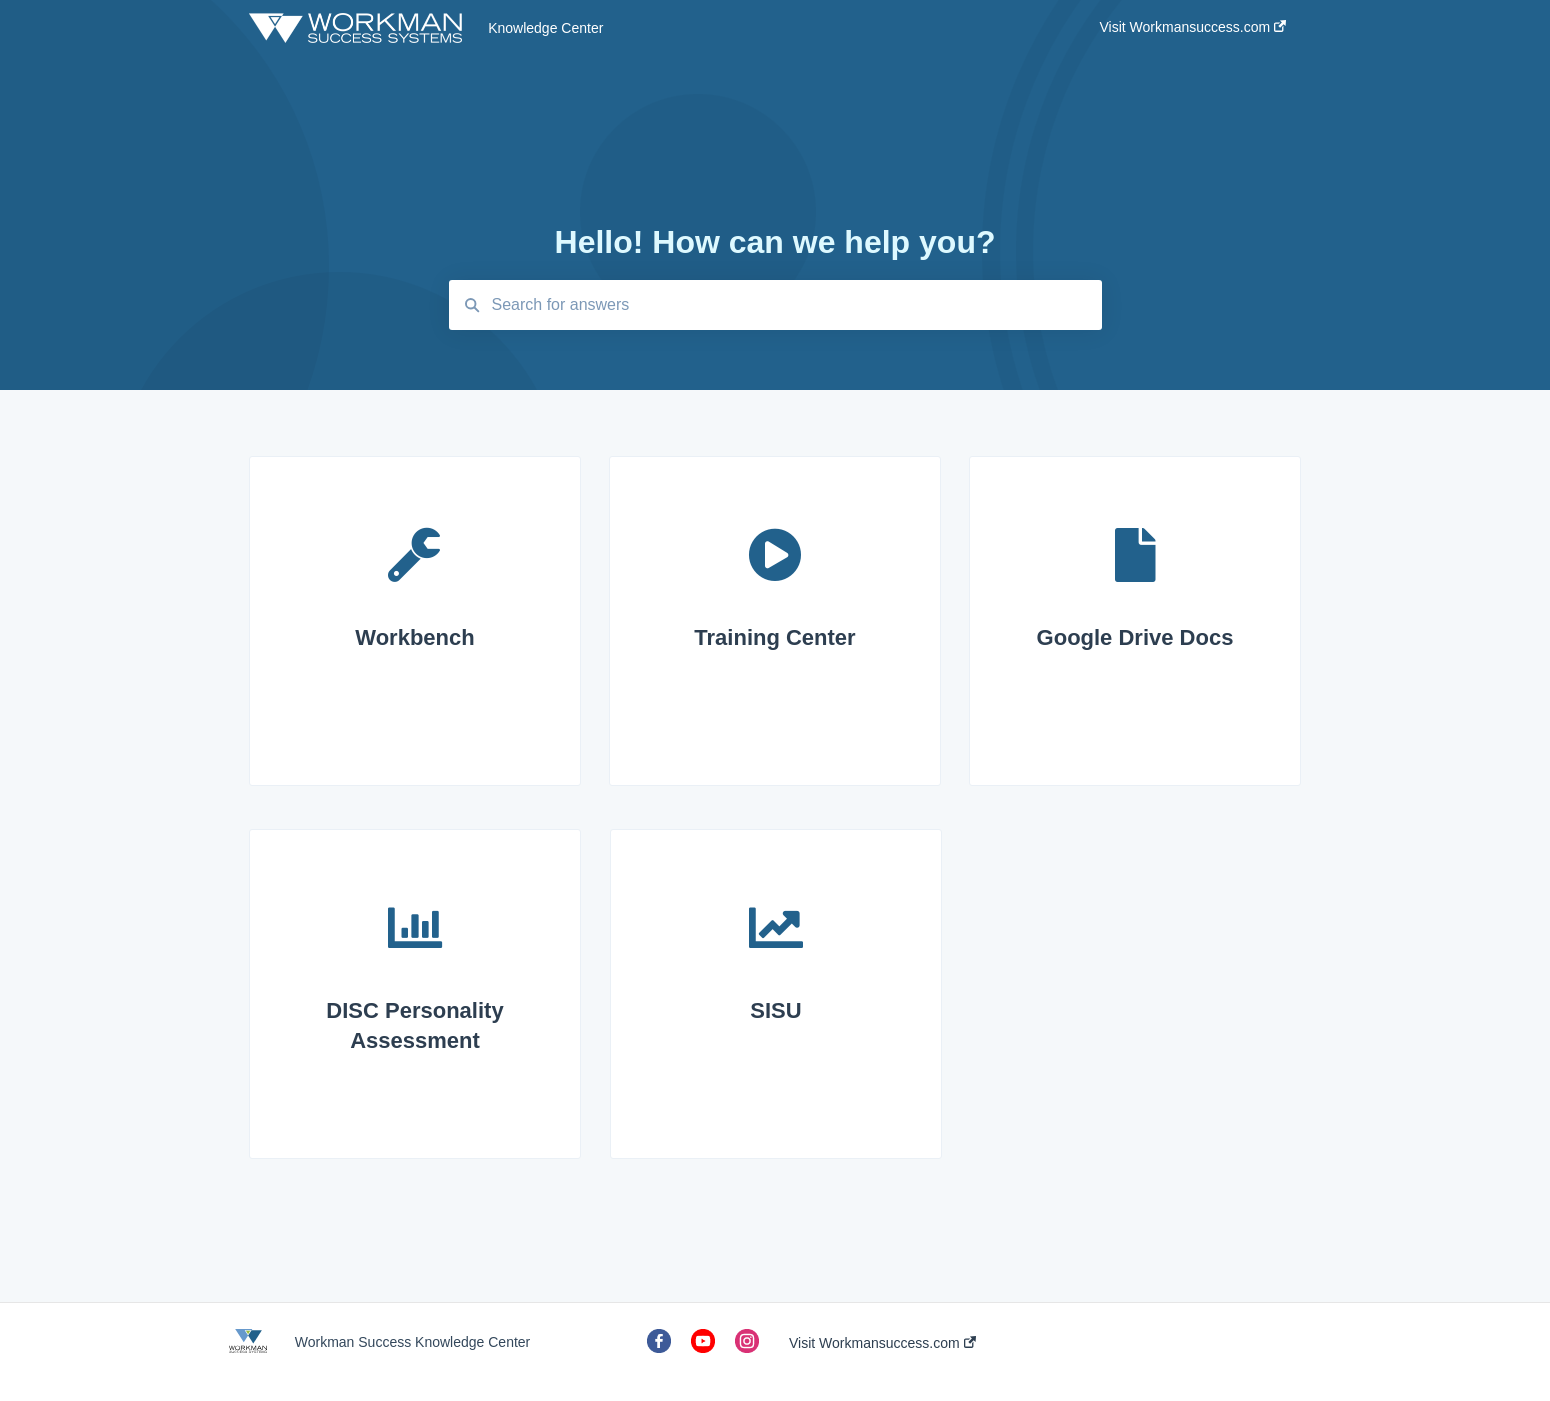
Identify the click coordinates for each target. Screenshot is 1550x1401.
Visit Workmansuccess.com (882, 1343)
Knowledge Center (545, 28)
